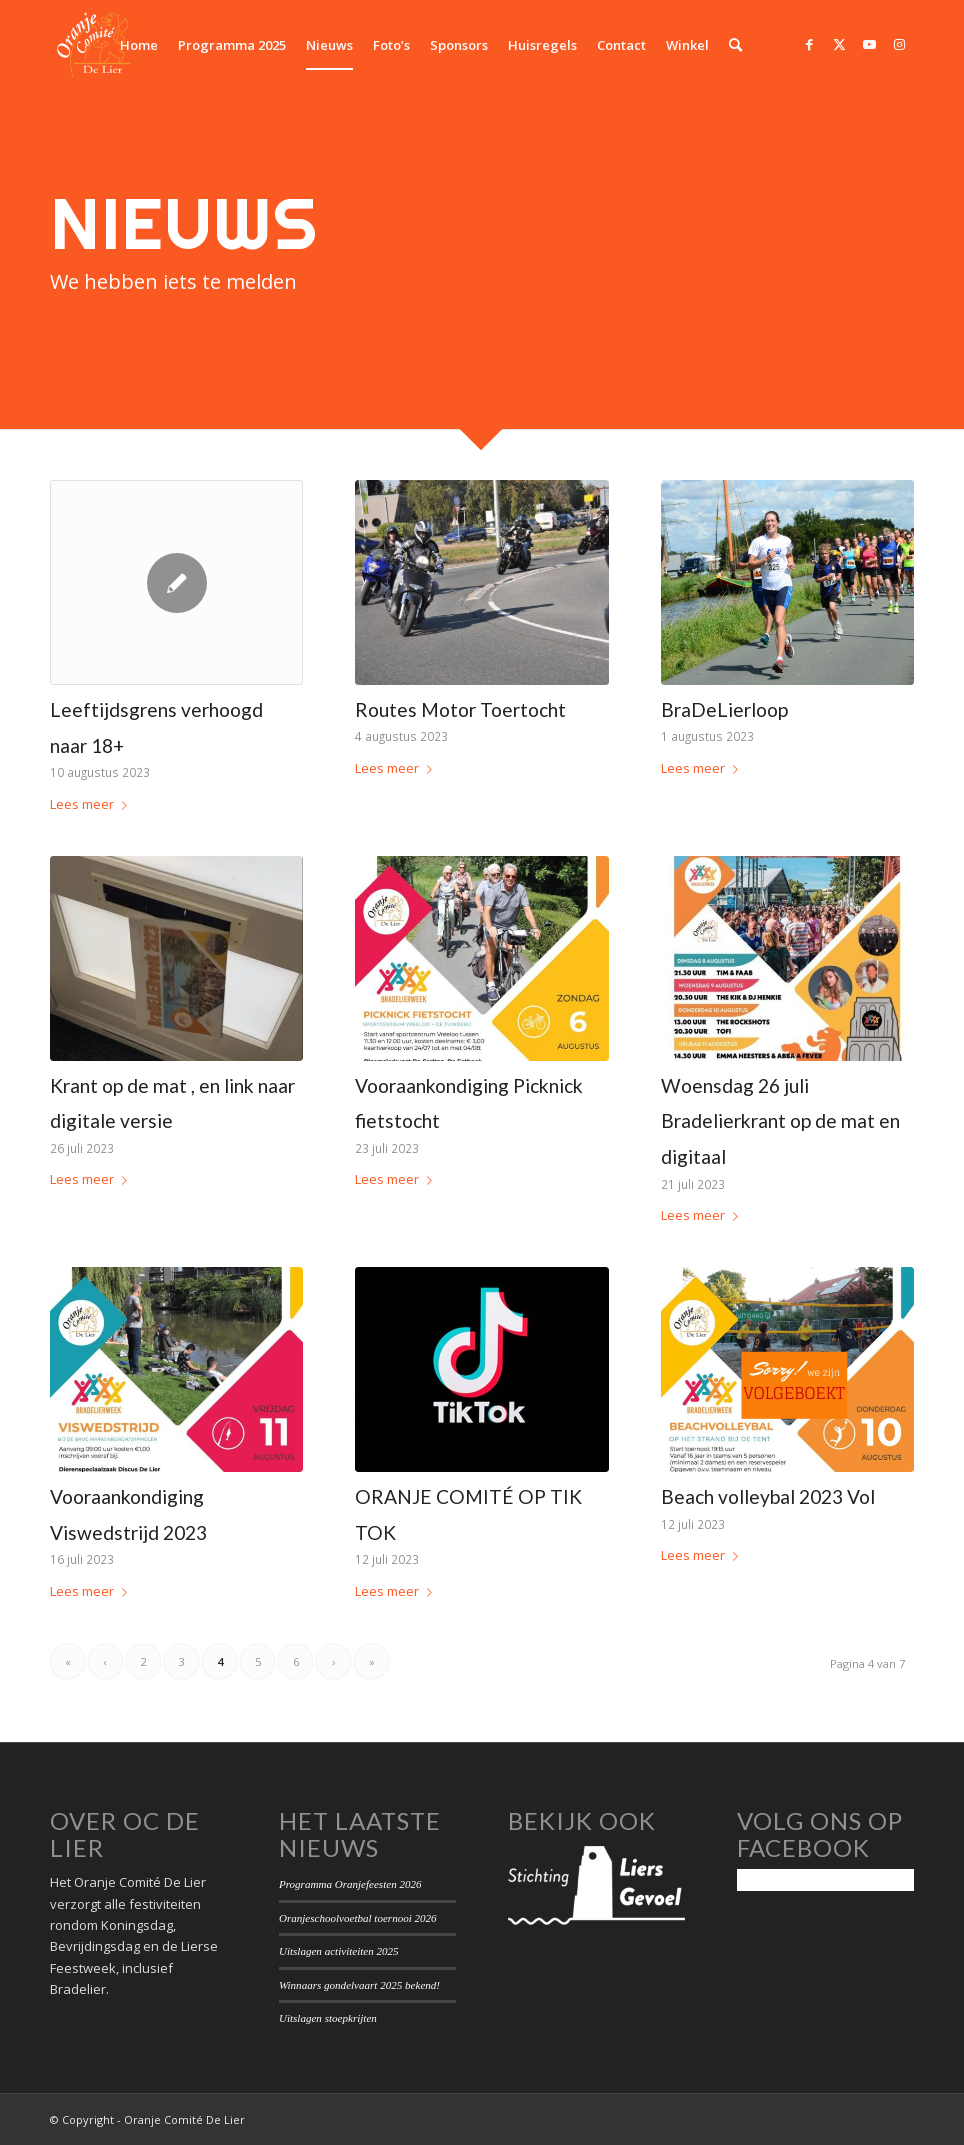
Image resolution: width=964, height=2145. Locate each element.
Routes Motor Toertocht (460, 709)
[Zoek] (735, 45)
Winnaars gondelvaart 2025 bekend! (359, 1985)
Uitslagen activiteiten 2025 (339, 1951)
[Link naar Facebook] (809, 44)
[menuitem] (139, 45)
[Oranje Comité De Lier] (94, 45)
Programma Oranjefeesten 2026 (350, 1884)
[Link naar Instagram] (899, 44)
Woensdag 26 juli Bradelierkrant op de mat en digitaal (780, 1121)
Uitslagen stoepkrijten (328, 2018)
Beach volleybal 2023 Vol (768, 1496)
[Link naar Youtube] (869, 44)
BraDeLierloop (724, 709)
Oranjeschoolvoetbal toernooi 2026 (358, 1918)
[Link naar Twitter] (839, 44)
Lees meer (92, 804)
